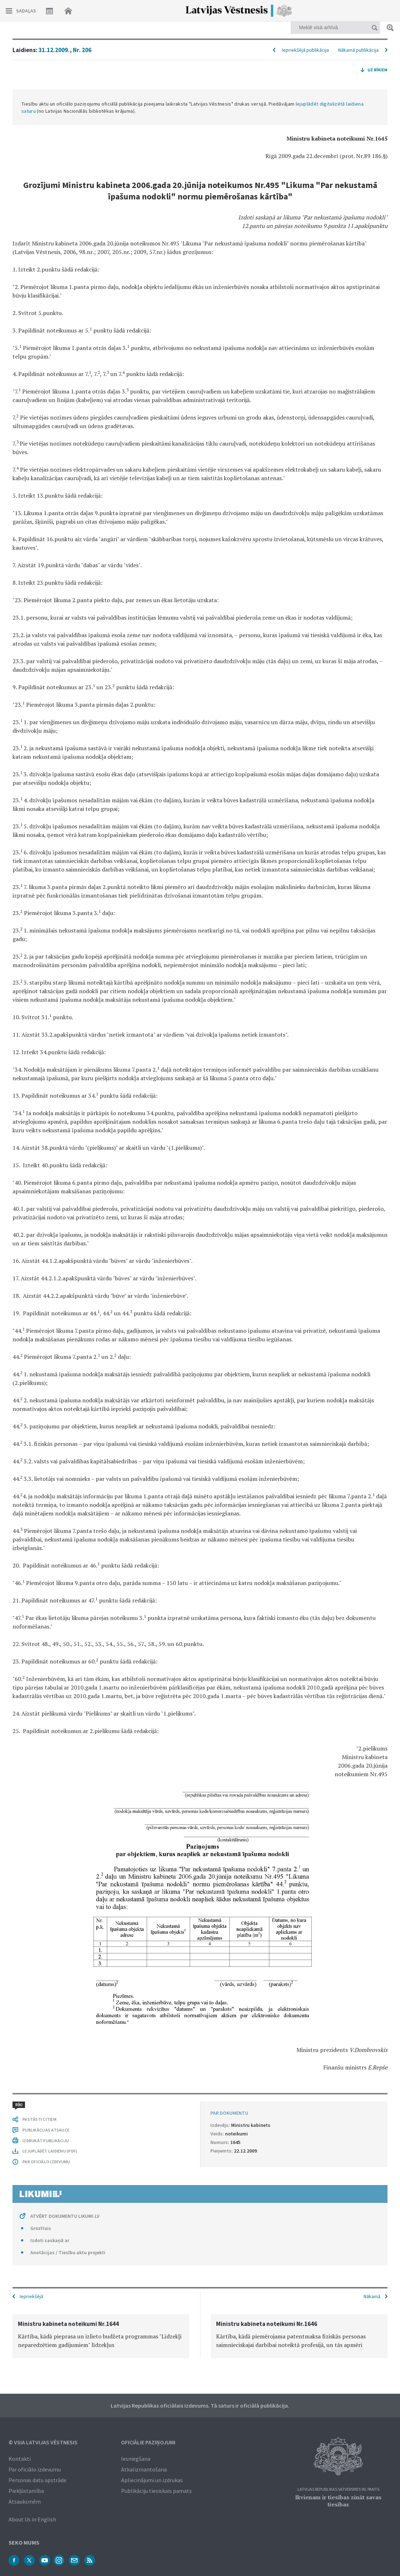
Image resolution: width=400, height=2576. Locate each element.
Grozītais (40, 2228)
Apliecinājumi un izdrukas (152, 2480)
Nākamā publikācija (358, 50)
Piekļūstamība (26, 2490)
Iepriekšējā (31, 2296)
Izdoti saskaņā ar (49, 2240)
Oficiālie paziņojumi (148, 2442)
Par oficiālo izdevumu (35, 2469)
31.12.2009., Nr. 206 (65, 50)
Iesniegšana (135, 2458)
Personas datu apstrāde (37, 2480)
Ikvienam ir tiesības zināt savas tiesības (338, 2501)
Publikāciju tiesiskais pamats (156, 2490)
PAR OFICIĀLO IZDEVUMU (46, 2161)
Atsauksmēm (25, 2501)
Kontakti (20, 2458)
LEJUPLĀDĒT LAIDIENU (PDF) (49, 2151)
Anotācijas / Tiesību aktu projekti (67, 2252)
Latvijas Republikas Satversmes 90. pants (338, 2489)
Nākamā (372, 2296)
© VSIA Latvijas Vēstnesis (43, 2442)
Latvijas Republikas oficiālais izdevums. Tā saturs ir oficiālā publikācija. (200, 2405)
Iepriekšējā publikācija (305, 50)
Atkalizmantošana (144, 2469)
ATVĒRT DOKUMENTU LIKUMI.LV (65, 2216)
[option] (100, 2336)
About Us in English (32, 2519)
